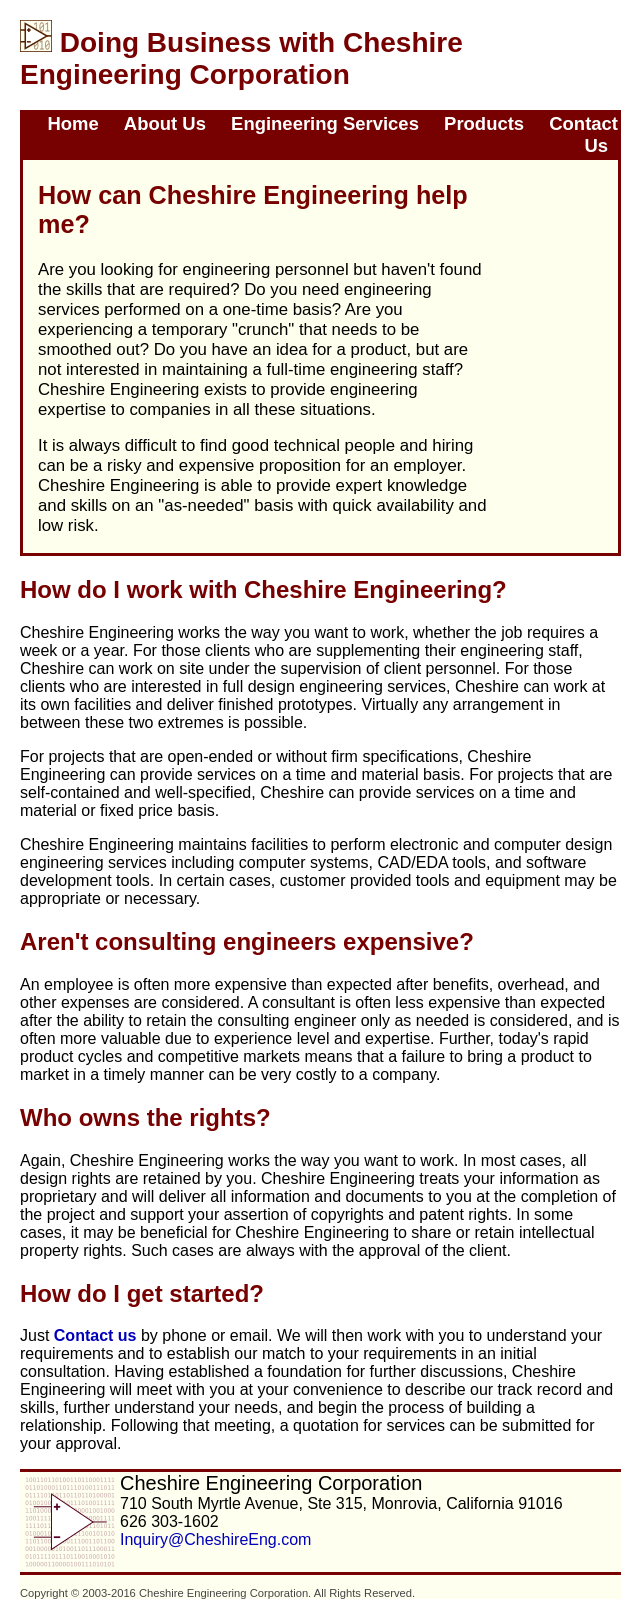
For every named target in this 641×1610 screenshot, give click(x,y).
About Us (165, 123)
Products (484, 123)
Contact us (95, 1335)
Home (72, 123)
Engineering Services (325, 123)
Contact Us (583, 134)
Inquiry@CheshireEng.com (215, 1539)
